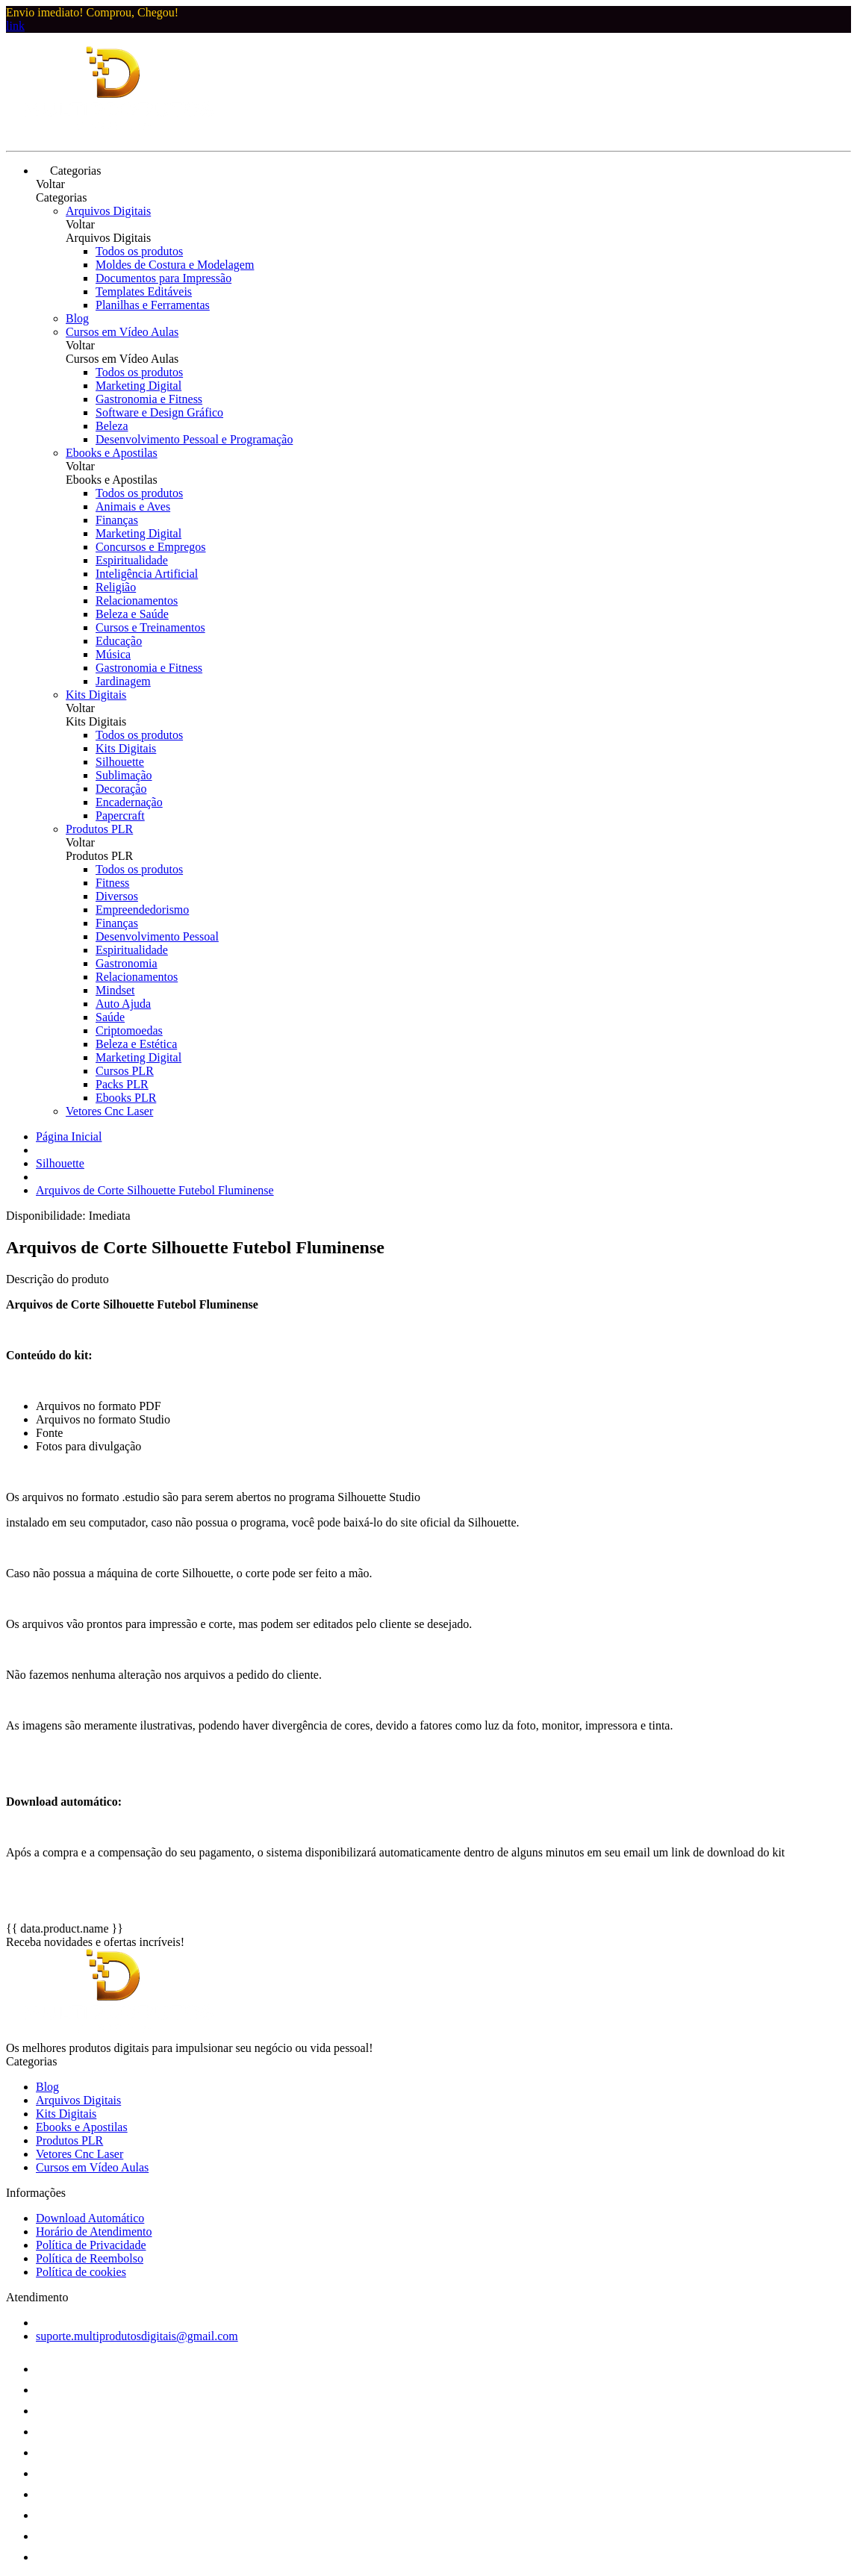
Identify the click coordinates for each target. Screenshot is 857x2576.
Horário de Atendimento (94, 2231)
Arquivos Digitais (108, 211)
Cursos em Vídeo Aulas (122, 331)
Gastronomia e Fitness (149, 399)
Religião (116, 587)
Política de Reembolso (89, 2258)
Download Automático (90, 2218)
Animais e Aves (133, 506)
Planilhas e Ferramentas (153, 305)
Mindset (115, 990)
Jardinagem (123, 681)
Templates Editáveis (144, 291)
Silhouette (120, 761)
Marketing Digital (138, 385)
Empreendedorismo (142, 909)
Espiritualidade (132, 560)
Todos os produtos (139, 251)
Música (113, 654)
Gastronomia (127, 963)
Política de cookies (81, 2271)
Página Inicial (69, 1136)
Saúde (110, 1017)
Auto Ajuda (123, 1003)
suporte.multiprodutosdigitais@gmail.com (137, 2336)
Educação (119, 640)
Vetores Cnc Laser (109, 1111)
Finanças (117, 520)
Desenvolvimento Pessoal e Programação (194, 439)
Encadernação (129, 802)
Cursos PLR (125, 1070)
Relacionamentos (137, 600)
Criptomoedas (129, 1030)
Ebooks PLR (126, 1097)
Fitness (112, 882)
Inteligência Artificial (147, 573)
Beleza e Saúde (132, 614)
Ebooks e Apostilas (112, 452)
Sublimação (124, 775)
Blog (77, 318)
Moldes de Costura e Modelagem (175, 264)
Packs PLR (122, 1084)
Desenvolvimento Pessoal (157, 936)
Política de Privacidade (91, 2245)
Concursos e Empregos (151, 546)
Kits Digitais (96, 694)
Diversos (117, 896)
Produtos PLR (99, 829)
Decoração (121, 788)
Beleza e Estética (136, 1044)
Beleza (112, 426)
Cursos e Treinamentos (150, 627)
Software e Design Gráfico (159, 412)
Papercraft (120, 815)
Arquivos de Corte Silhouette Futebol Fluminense (155, 1190)
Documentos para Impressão (163, 278)
